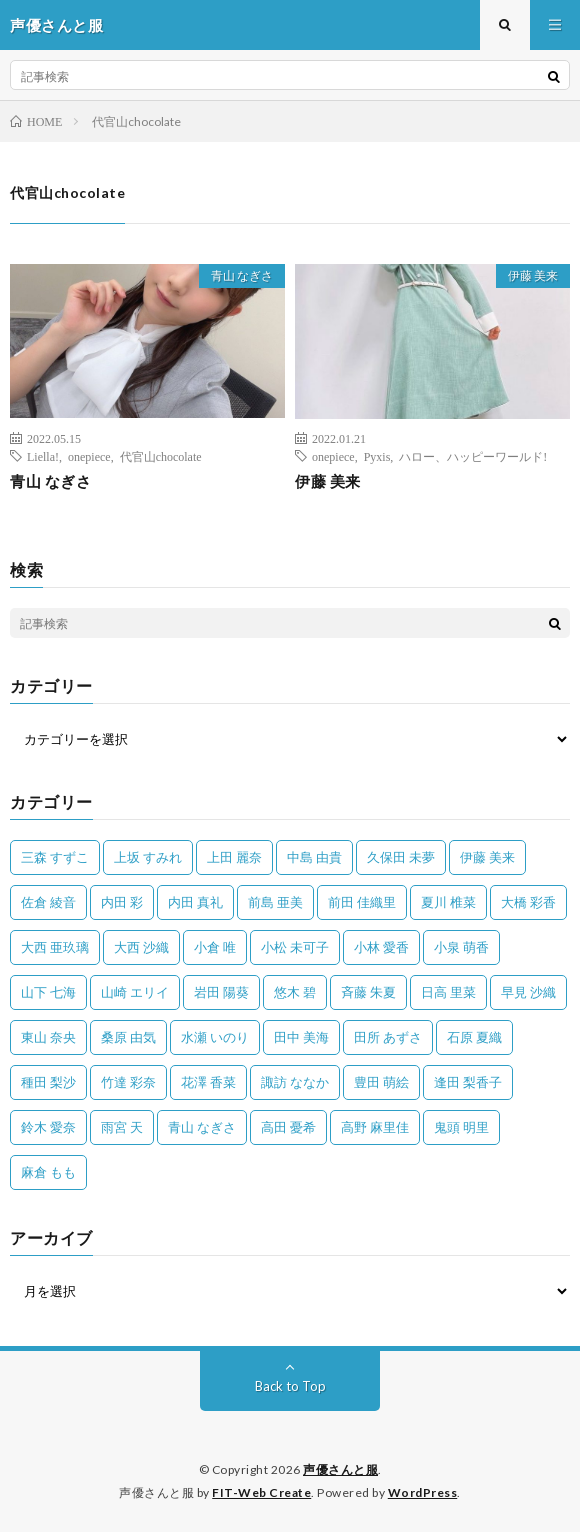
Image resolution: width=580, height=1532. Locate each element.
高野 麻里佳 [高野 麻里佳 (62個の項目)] (375, 1127)
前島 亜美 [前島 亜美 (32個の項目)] (275, 902)
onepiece (89, 456)
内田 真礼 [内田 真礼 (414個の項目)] (195, 902)
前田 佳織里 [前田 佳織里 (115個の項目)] (362, 902)
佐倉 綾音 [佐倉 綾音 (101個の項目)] (48, 902)
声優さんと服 (340, 1469)
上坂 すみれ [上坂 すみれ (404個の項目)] (148, 857)
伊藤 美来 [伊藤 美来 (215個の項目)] (487, 857)
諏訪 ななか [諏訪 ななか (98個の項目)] (295, 1082)
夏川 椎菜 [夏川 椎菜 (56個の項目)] (448, 902)
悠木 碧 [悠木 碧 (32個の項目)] (295, 992)
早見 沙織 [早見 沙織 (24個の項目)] (528, 992)
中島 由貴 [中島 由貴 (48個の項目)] (314, 857)
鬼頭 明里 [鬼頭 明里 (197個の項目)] (461, 1127)
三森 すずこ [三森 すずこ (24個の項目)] (55, 857)
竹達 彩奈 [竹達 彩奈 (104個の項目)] (128, 1082)
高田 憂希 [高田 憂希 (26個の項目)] (288, 1127)
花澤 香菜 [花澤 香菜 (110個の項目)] (208, 1082)
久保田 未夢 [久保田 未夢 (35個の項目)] (401, 857)
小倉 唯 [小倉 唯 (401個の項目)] (215, 947)
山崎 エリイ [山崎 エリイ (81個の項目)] (135, 992)
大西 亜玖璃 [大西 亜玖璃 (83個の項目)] (55, 947)
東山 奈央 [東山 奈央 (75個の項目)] (48, 1037)
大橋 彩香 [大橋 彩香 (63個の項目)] (528, 902)
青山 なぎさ (242, 275)
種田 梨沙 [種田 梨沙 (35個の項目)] (48, 1082)
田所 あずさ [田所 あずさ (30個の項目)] (388, 1037)
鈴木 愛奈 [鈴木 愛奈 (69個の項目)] (48, 1127)
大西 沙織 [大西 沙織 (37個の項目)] (141, 947)
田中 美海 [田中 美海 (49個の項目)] (301, 1037)
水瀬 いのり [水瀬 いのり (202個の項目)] (215, 1037)
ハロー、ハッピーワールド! (473, 456)
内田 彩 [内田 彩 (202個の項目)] (122, 902)
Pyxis (377, 456)
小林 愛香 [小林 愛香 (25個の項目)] (381, 947)
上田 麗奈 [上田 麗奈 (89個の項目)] (234, 857)
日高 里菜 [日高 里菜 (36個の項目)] (448, 992)
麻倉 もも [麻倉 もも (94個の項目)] (48, 1172)
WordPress (423, 1492)
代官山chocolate (161, 456)
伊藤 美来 (533, 275)
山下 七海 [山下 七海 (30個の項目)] (48, 992)
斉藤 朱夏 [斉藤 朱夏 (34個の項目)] (368, 992)
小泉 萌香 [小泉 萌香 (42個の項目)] (461, 947)
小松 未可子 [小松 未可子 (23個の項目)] (295, 947)
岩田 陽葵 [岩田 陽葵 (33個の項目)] (221, 992)
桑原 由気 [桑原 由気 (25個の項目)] (128, 1037)
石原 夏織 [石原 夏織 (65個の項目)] (474, 1037)
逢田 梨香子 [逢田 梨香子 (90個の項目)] (468, 1082)
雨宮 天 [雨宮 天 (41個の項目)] (122, 1127)
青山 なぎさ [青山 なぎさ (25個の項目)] (202, 1127)
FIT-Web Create (261, 1492)
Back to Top (290, 1386)
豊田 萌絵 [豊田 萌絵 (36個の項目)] (381, 1082)
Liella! (43, 456)
